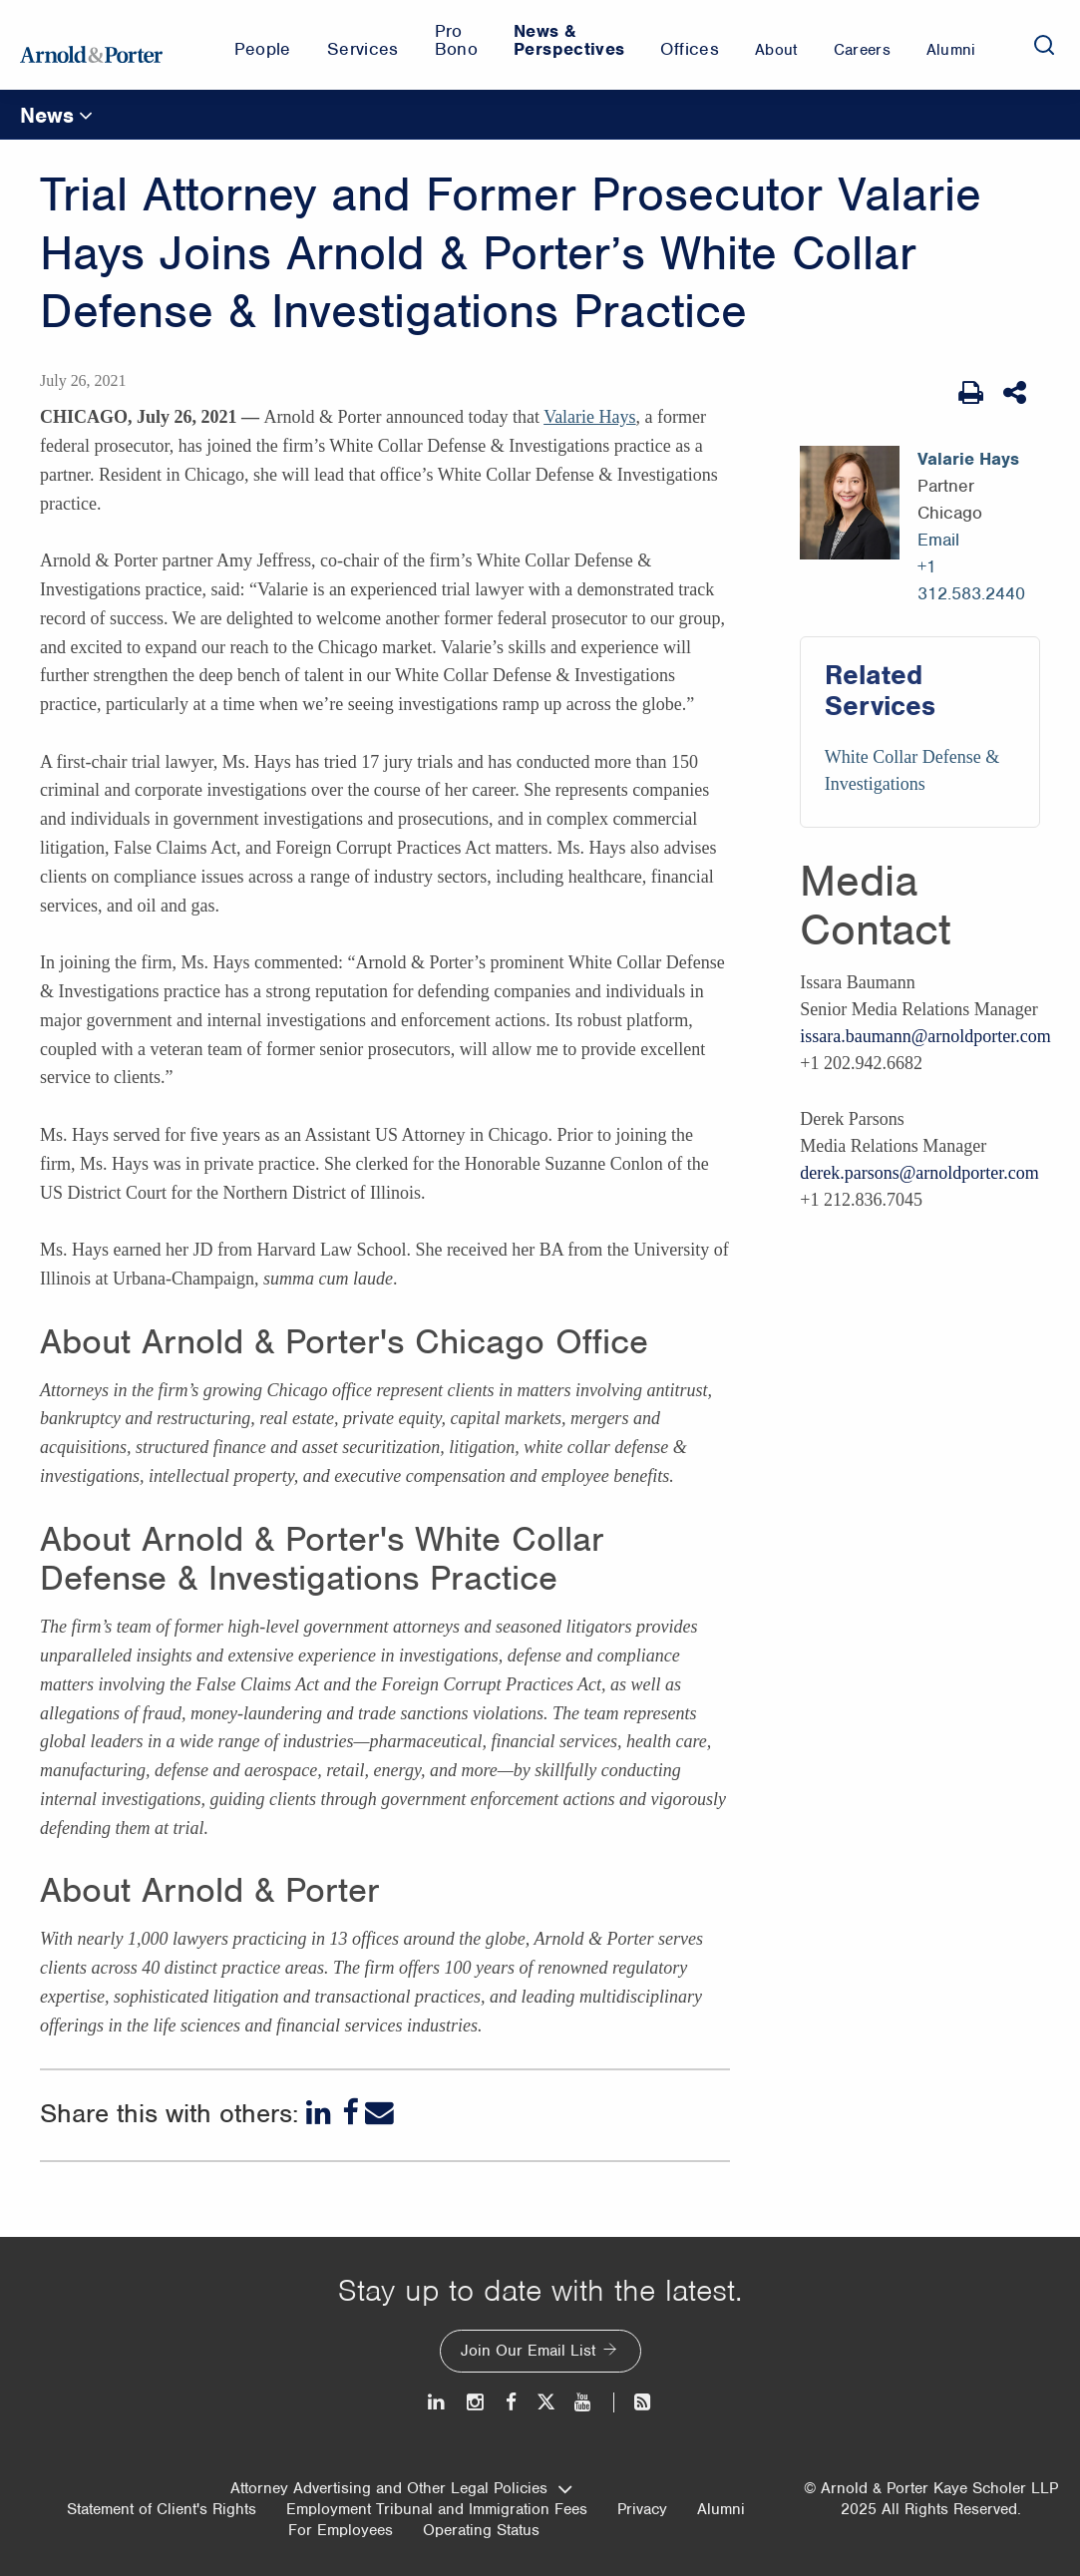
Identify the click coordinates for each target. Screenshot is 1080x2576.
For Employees (340, 2530)
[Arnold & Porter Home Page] (91, 45)
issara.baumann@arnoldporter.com (925, 1036)
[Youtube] (583, 2401)
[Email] (379, 2112)
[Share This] (1016, 393)
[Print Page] (970, 393)
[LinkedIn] (320, 2112)
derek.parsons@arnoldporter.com (919, 1173)
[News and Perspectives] (633, 2401)
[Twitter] (545, 2401)
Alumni (721, 2509)
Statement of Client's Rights (161, 2509)
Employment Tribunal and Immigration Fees (436, 2509)
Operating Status (481, 2530)
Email (938, 540)
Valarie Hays (589, 417)
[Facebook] (350, 2112)
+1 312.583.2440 (971, 579)
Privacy (642, 2509)
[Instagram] (476, 2401)
